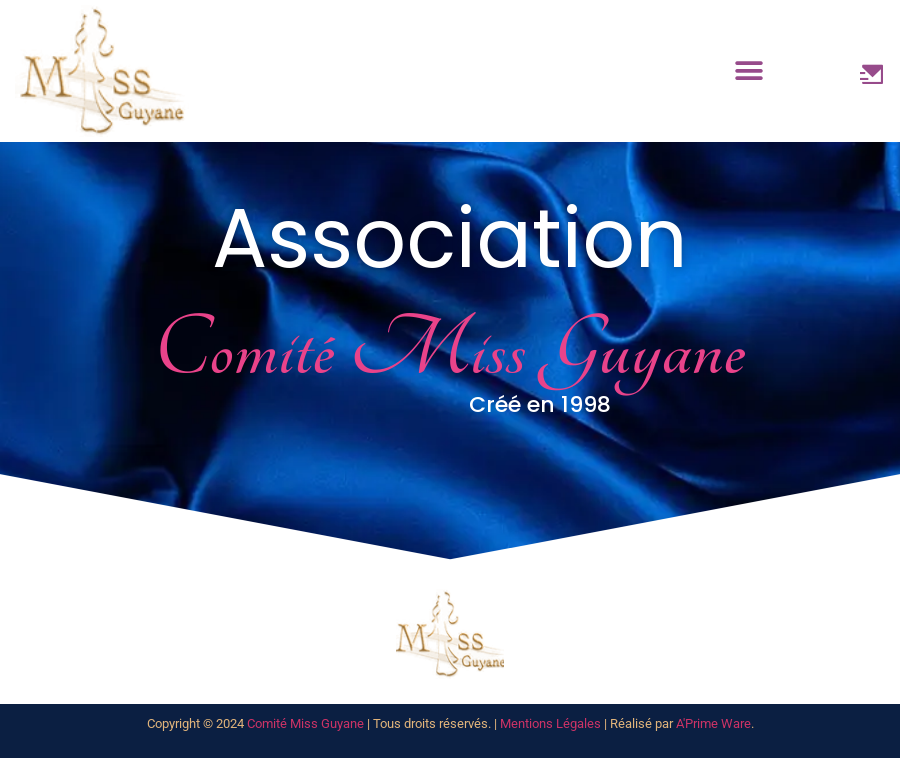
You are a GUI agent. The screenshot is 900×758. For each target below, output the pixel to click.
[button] (749, 71)
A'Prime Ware (713, 723)
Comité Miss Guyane (305, 723)
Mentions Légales (550, 723)
